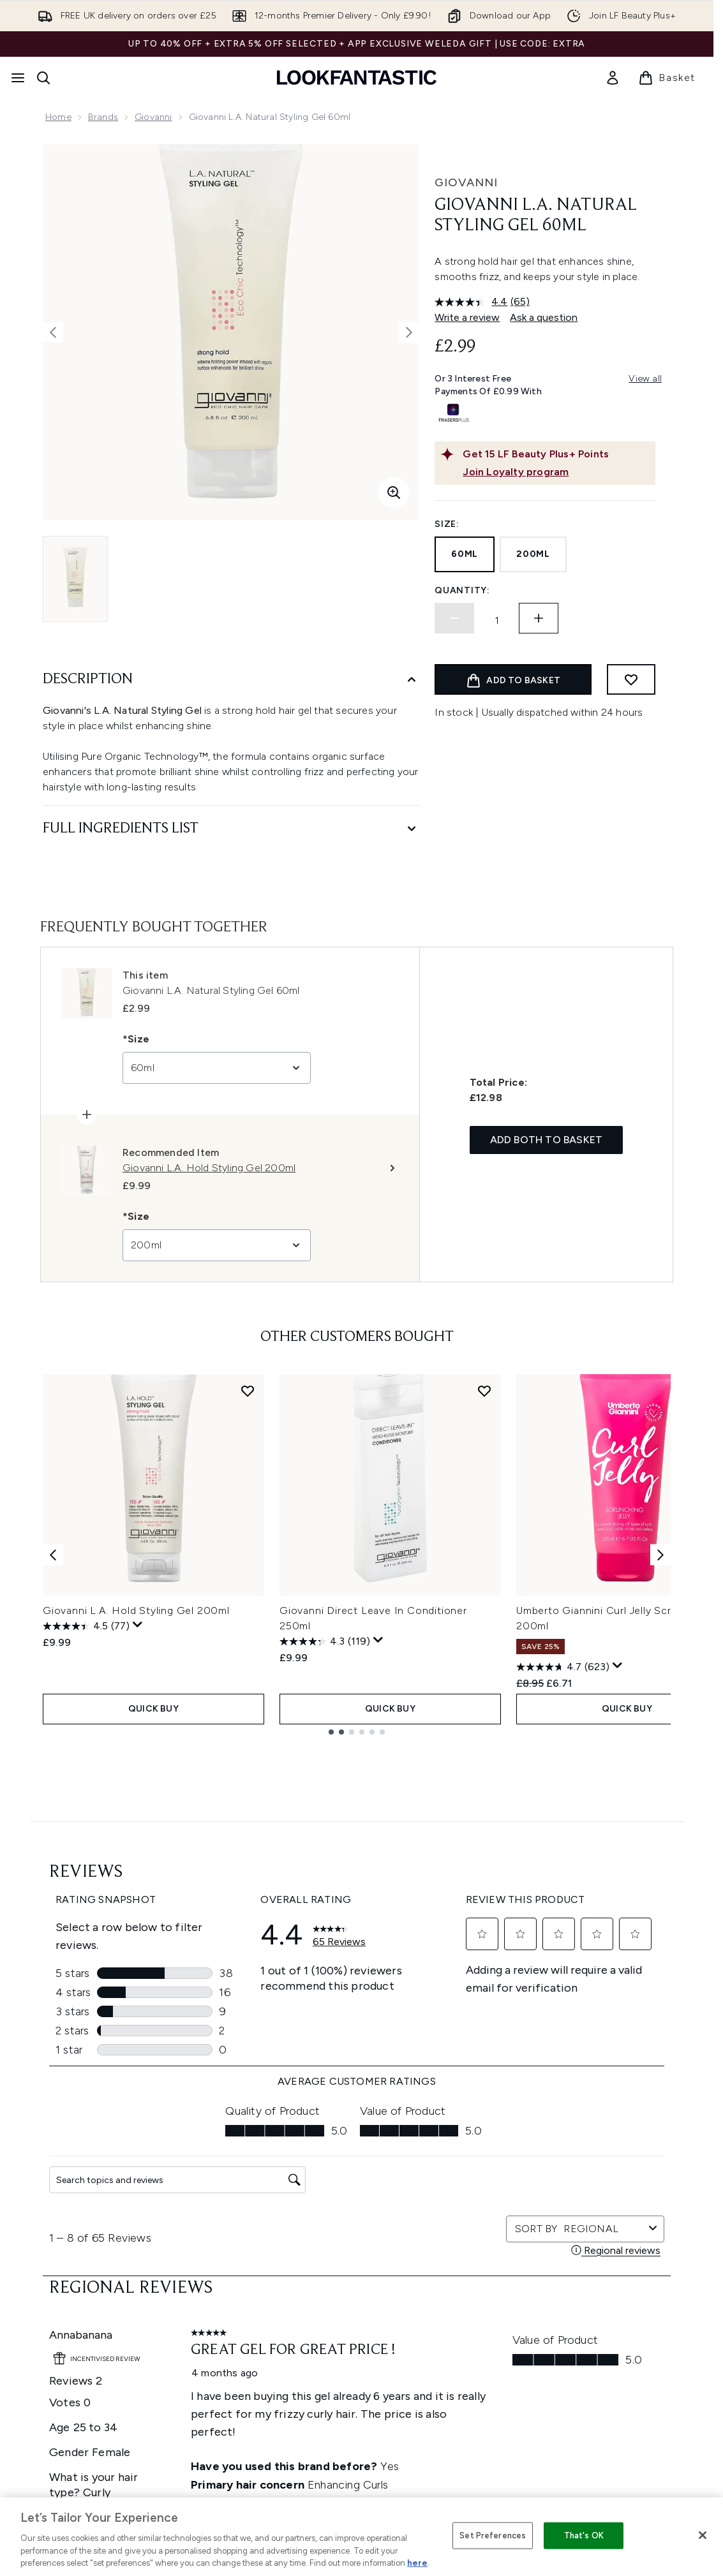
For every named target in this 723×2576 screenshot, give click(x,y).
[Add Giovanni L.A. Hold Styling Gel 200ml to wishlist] (247, 1390)
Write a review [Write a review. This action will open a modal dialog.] (467, 317)
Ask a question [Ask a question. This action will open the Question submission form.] (544, 317)
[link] (612, 78)
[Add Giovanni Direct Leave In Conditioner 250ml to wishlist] (484, 1390)
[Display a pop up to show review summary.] (137, 1625)
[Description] (231, 679)
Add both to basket (546, 1140)
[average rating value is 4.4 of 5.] (473, 302)
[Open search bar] (43, 77)
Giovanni (153, 117)
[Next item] (660, 1554)
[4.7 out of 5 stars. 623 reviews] (562, 1667)
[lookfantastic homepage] (356, 77)
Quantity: (462, 590)
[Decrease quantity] (454, 618)
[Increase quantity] (538, 618)
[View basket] (666, 78)
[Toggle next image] (409, 332)
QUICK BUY (153, 1708)
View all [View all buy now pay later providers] (645, 378)
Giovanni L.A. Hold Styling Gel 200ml (136, 1610)
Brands (103, 117)
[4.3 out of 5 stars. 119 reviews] (325, 1641)
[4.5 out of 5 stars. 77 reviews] (86, 1626)
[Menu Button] (18, 77)
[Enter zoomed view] (393, 492)
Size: (447, 524)
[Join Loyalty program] (556, 472)
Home (58, 117)
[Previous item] (53, 1554)
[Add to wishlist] (631, 679)
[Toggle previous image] (53, 332)
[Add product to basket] (513, 679)
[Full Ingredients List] (231, 829)
